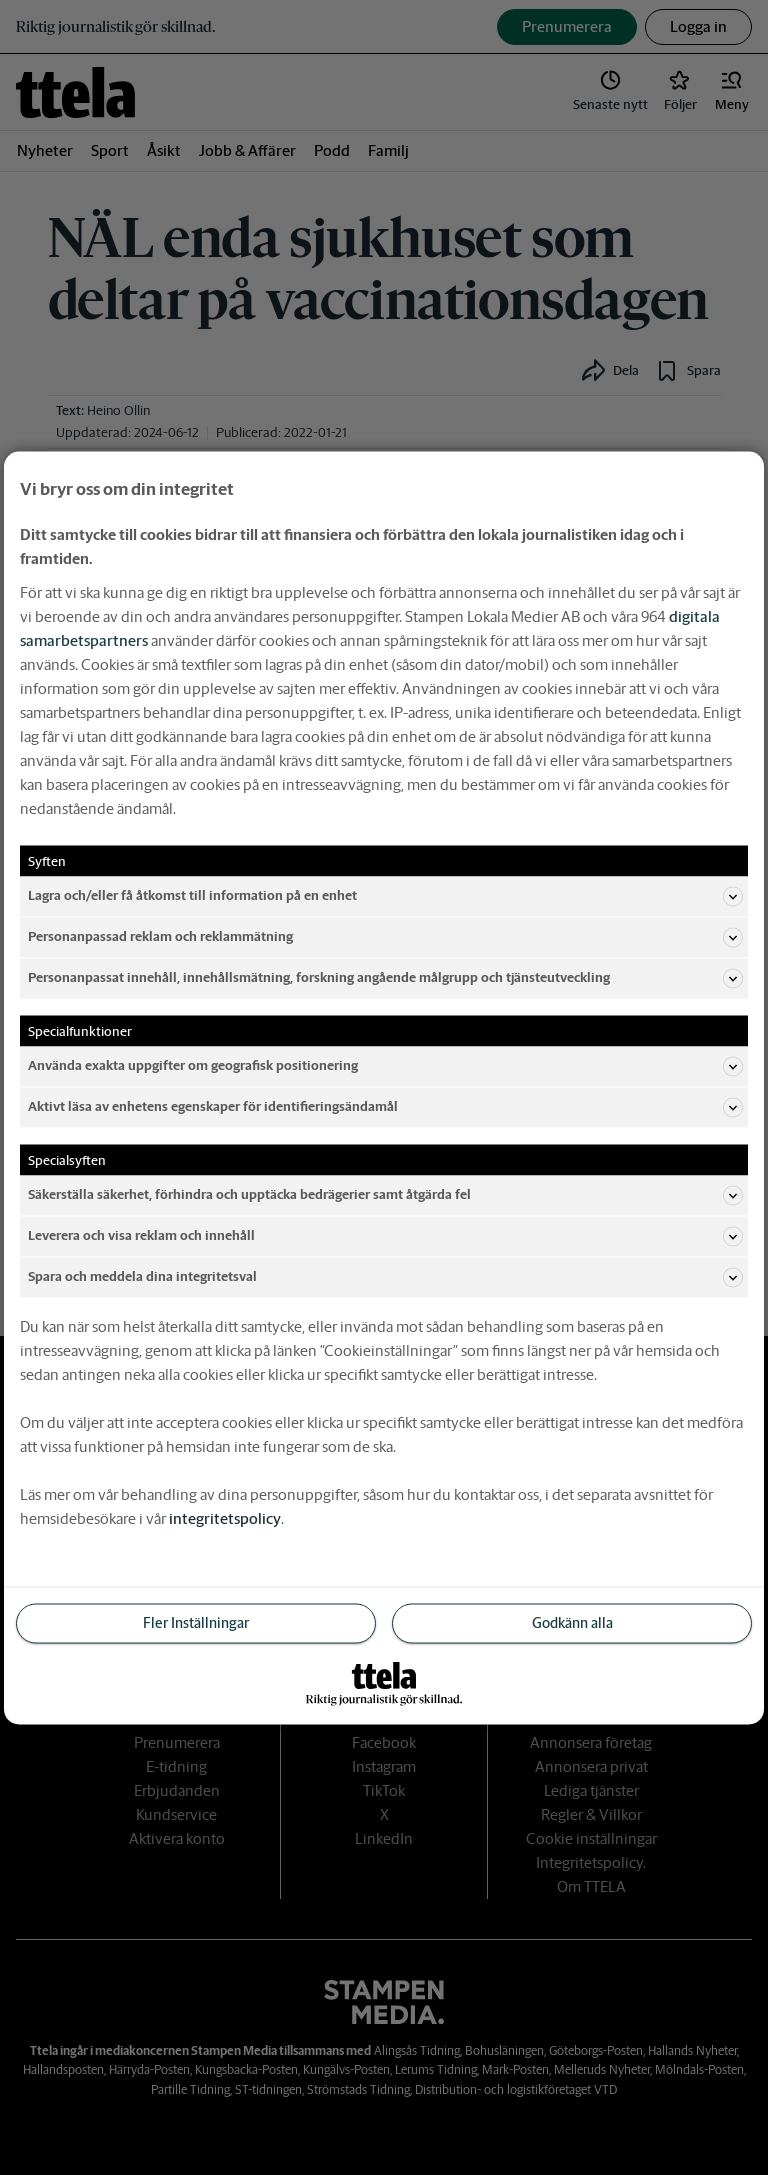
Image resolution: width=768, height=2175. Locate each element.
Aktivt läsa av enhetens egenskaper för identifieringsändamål (385, 1107)
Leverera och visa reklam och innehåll (385, 1236)
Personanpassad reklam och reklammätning (385, 937)
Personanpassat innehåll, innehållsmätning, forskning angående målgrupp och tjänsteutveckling (385, 978)
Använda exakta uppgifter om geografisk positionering (385, 1066)
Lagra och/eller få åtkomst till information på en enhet (385, 896)
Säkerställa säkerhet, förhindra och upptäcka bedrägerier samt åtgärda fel (385, 1195)
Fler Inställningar (196, 1622)
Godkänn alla (572, 1622)
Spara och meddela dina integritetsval (385, 1277)
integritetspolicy (225, 1517)
